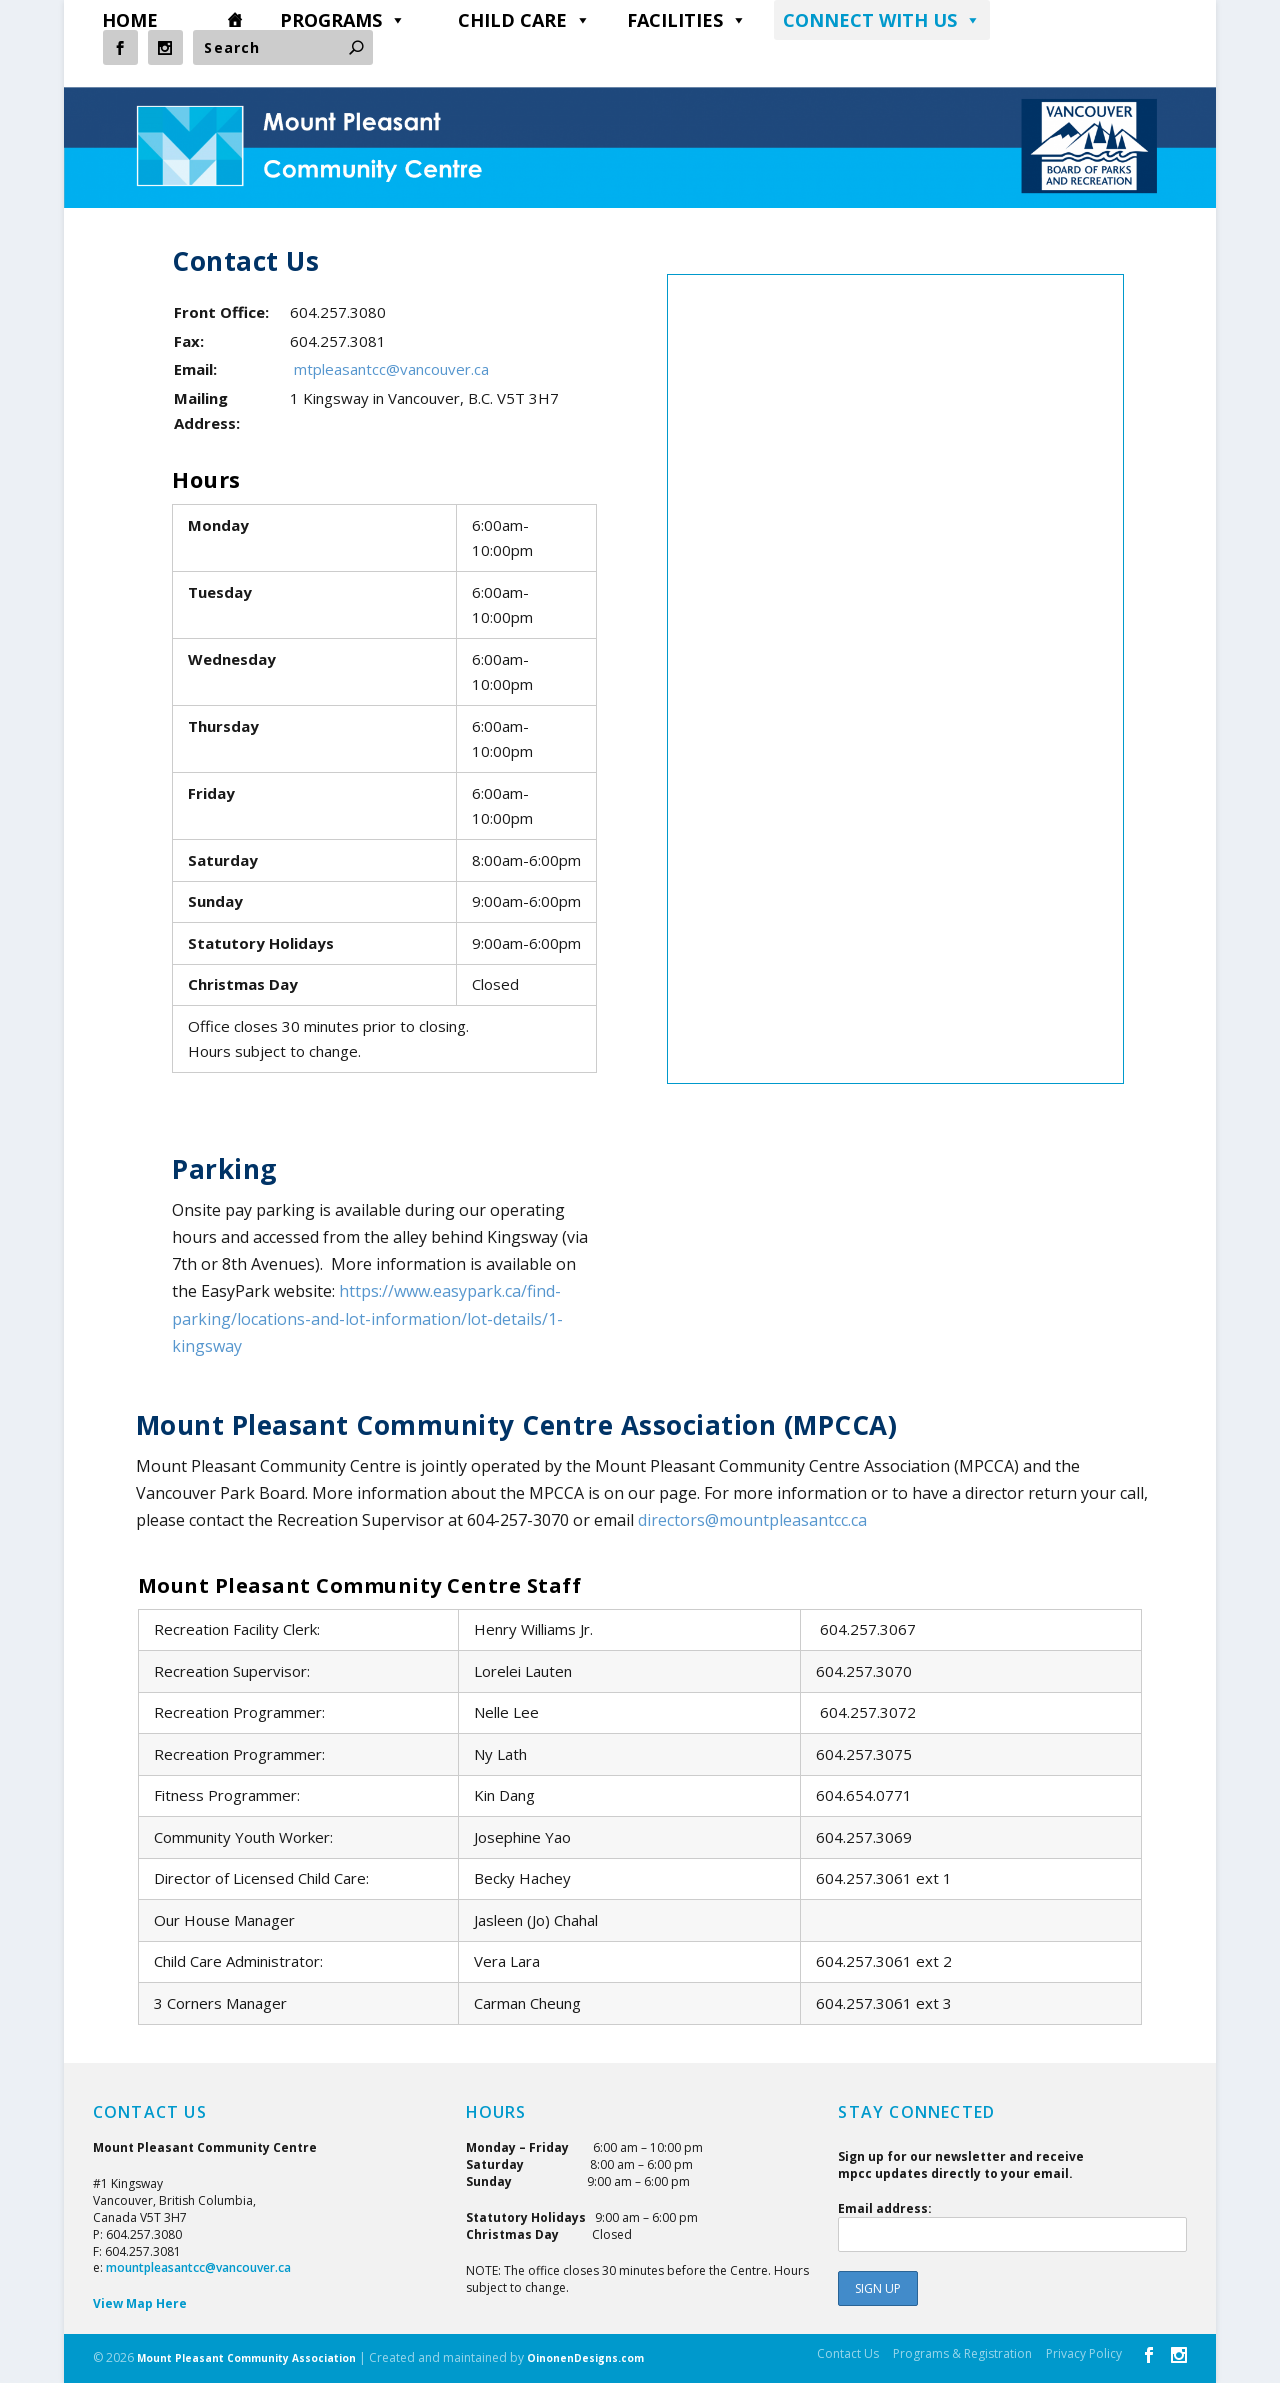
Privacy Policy (1084, 2353)
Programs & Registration (962, 2353)
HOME (130, 20)
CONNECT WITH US (882, 20)
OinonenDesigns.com (585, 2358)
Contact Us (848, 2353)
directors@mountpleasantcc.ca (752, 1520)
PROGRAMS (343, 20)
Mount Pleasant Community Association (246, 2358)
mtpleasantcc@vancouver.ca (391, 369)
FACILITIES (687, 20)
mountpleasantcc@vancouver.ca (198, 2267)
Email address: (1012, 2226)
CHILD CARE (524, 20)
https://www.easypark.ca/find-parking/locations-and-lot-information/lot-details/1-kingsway (367, 1318)
